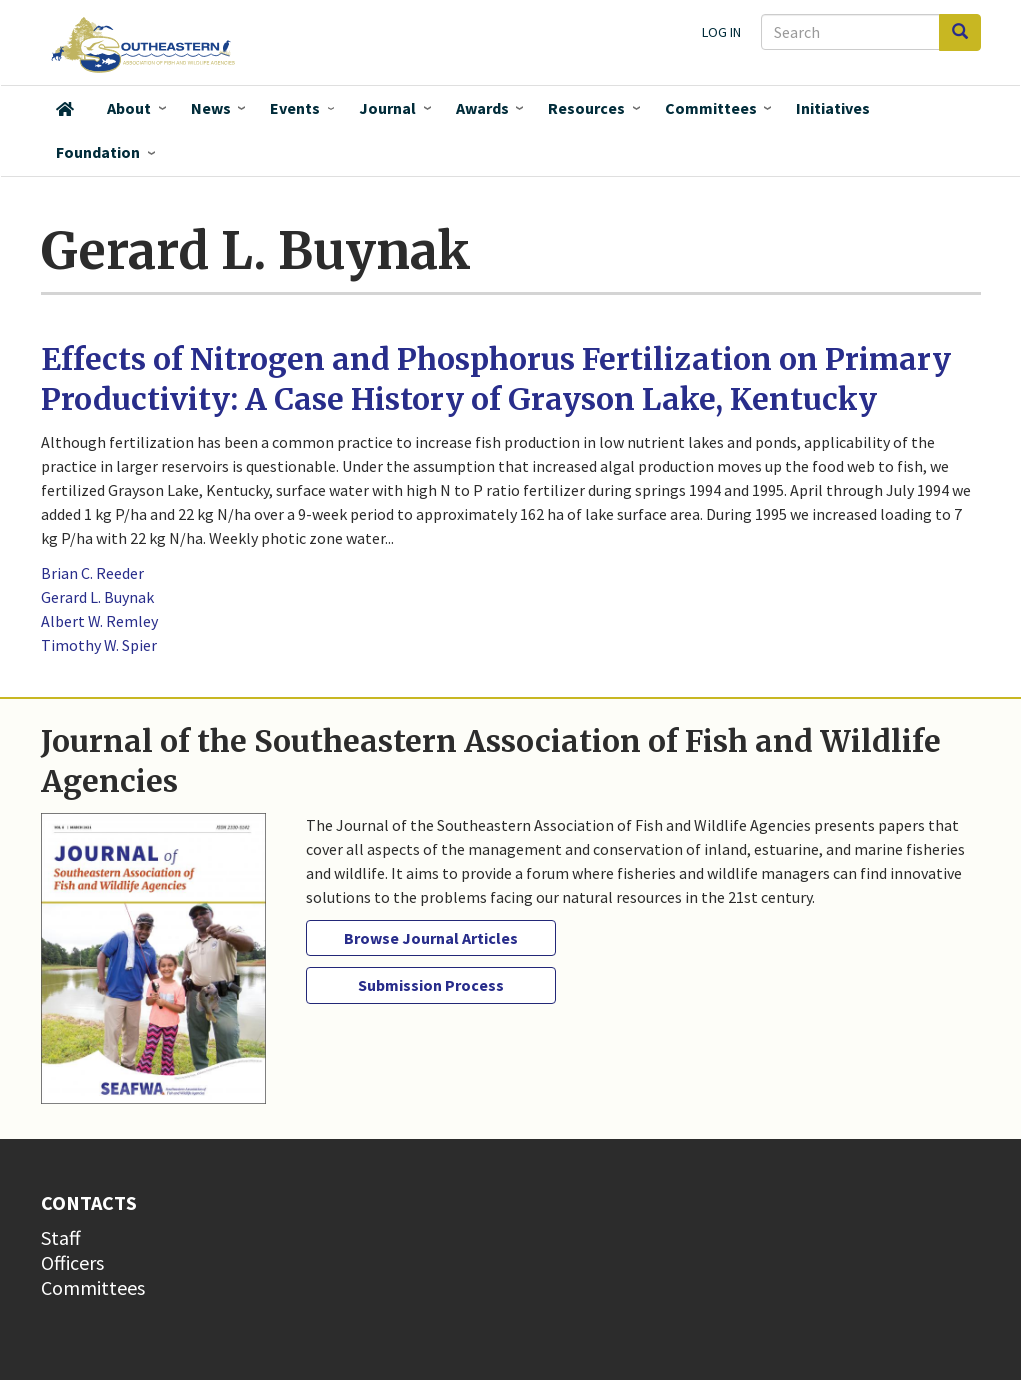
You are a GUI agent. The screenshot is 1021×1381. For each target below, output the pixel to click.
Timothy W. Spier (99, 645)
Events (295, 108)
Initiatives (833, 108)
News (211, 108)
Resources (586, 108)
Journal (387, 108)
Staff (61, 1237)
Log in (721, 32)
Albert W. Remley (99, 621)
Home (65, 109)
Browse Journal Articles (431, 938)
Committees (711, 108)
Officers (72, 1262)
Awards (482, 108)
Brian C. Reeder (92, 573)
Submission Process (431, 985)
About (129, 108)
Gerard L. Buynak (97, 597)
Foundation (98, 152)
